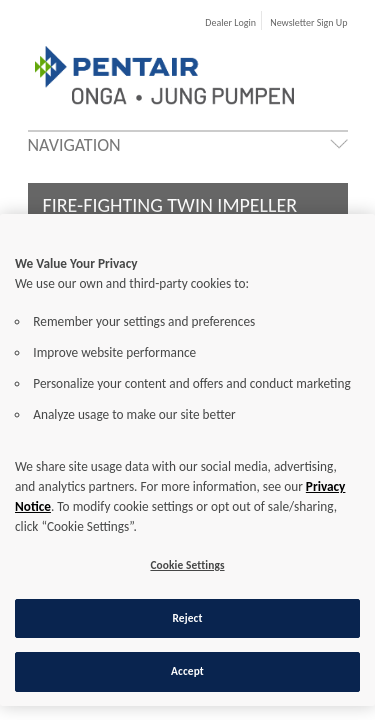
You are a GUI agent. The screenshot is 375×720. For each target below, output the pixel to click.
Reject (188, 618)
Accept (187, 671)
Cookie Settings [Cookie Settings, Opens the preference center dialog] (187, 565)
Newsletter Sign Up (308, 22)
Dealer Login (230, 22)
